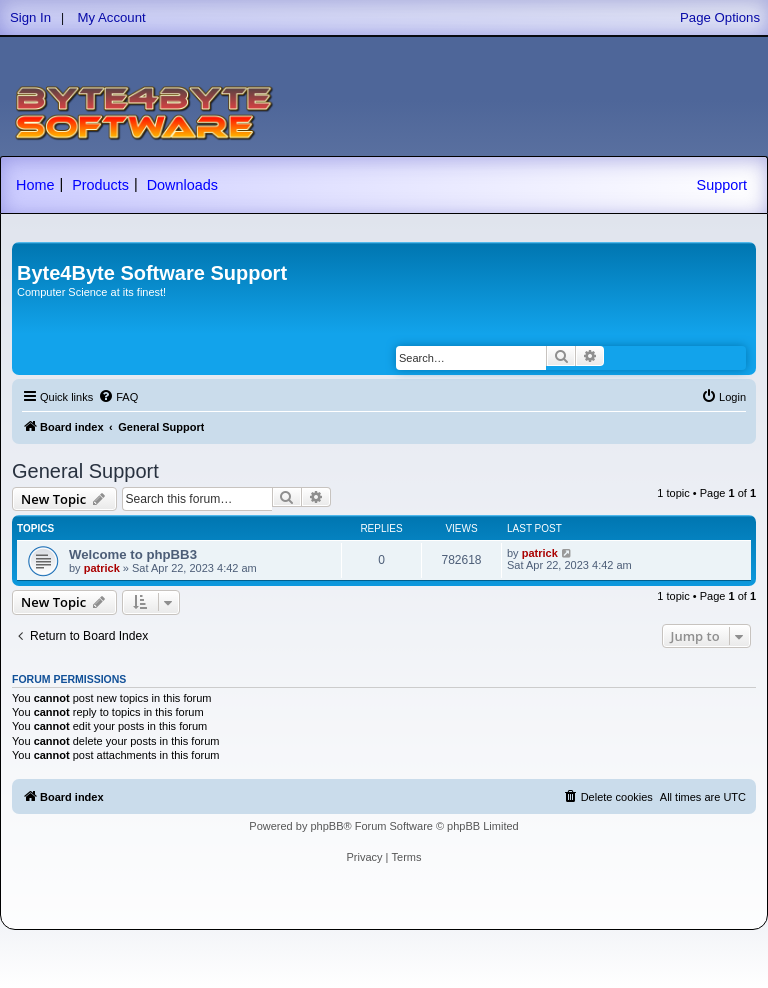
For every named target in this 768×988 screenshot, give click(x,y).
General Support (85, 471)
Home (35, 185)
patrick (102, 568)
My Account (112, 17)
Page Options (720, 17)
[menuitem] (118, 397)
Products (100, 185)
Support (722, 185)
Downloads (182, 185)
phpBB (326, 826)
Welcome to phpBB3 (133, 554)
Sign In (30, 17)
